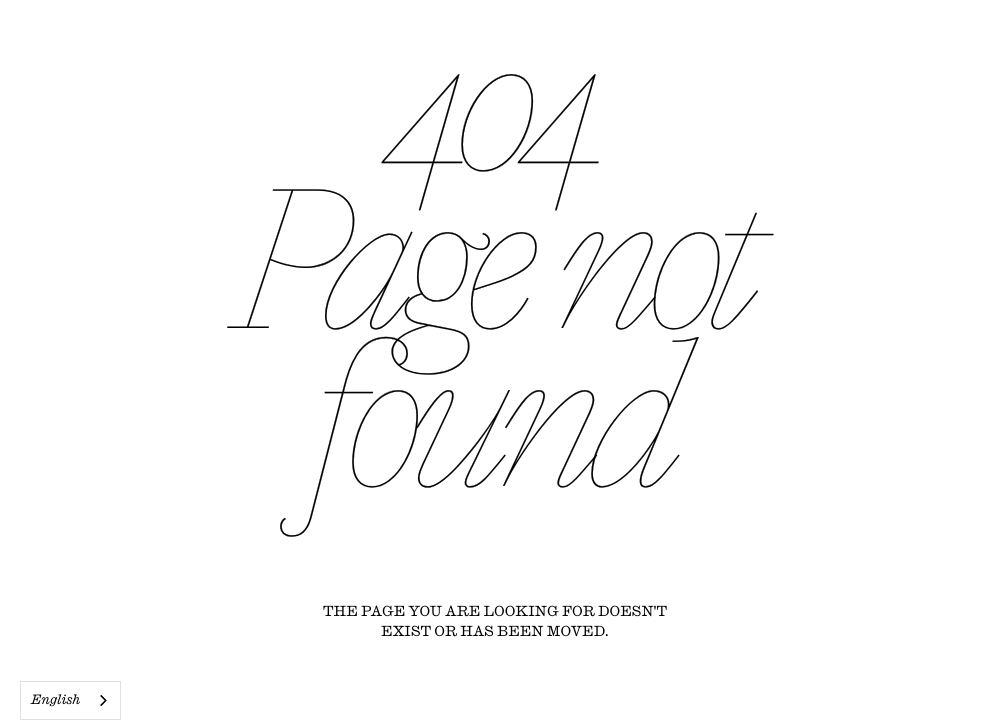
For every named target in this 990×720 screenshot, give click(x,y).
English (55, 701)
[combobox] (70, 700)
